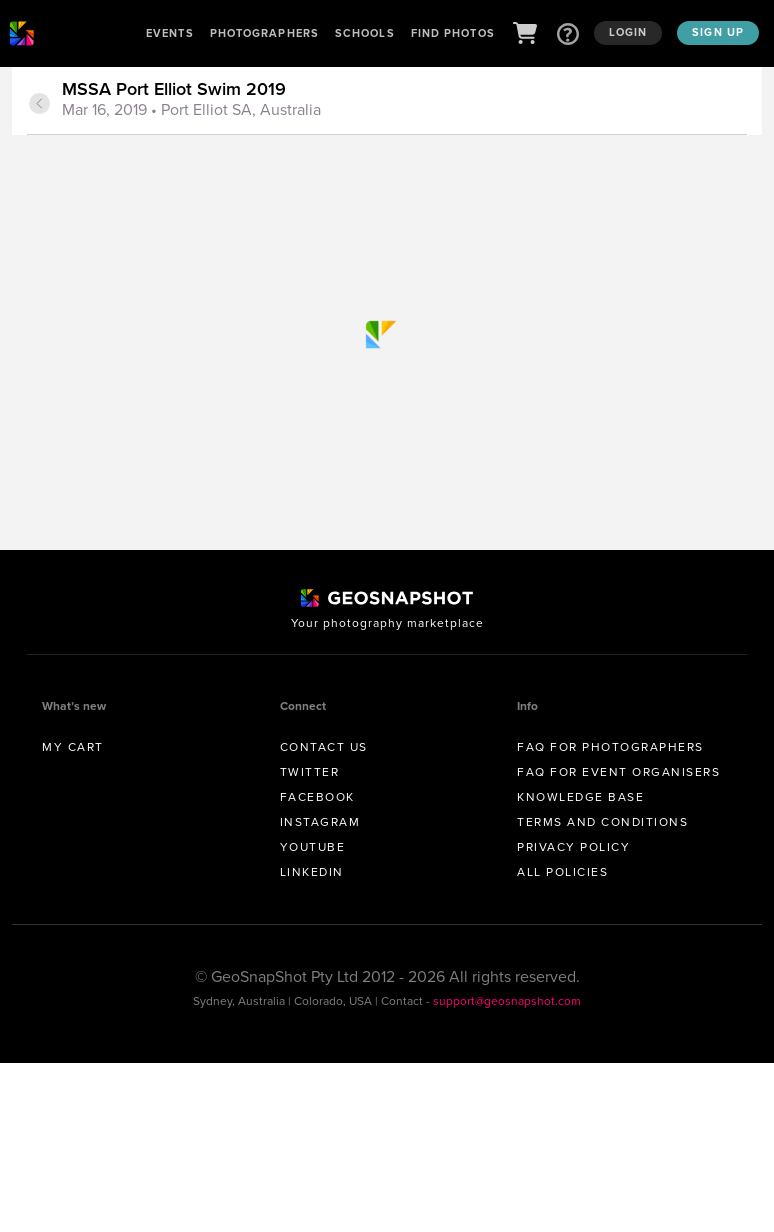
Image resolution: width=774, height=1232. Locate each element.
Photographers (264, 33)
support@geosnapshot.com (507, 1001)
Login (628, 32)
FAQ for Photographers (610, 747)
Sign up (718, 32)
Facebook (317, 797)
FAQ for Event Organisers (618, 772)
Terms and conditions (602, 822)
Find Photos (453, 33)
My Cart (73, 747)
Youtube (313, 847)
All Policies (562, 872)
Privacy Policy (573, 847)
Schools (365, 33)
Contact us (324, 747)
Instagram (320, 822)
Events (170, 33)
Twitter (310, 772)
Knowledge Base (580, 797)
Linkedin (312, 872)
